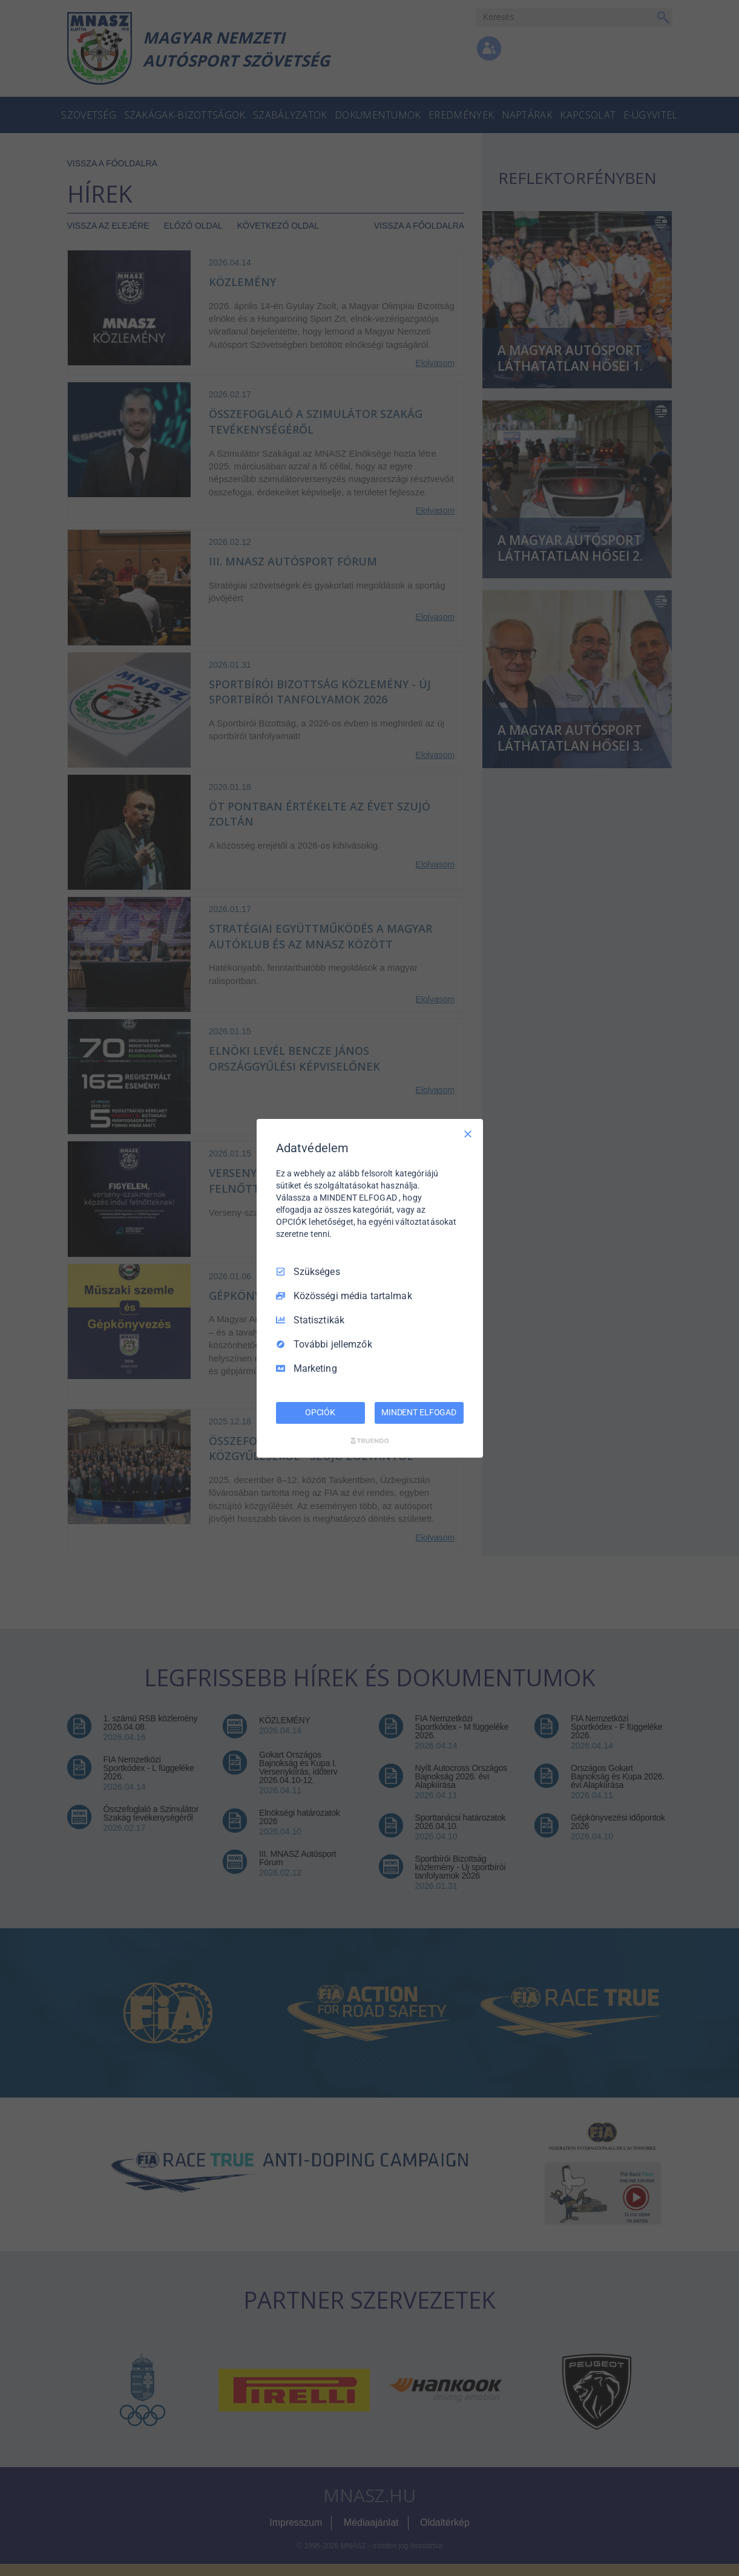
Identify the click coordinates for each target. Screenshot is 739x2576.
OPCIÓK (320, 1412)
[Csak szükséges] (468, 1133)
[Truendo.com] (370, 1441)
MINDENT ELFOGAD (418, 1412)
